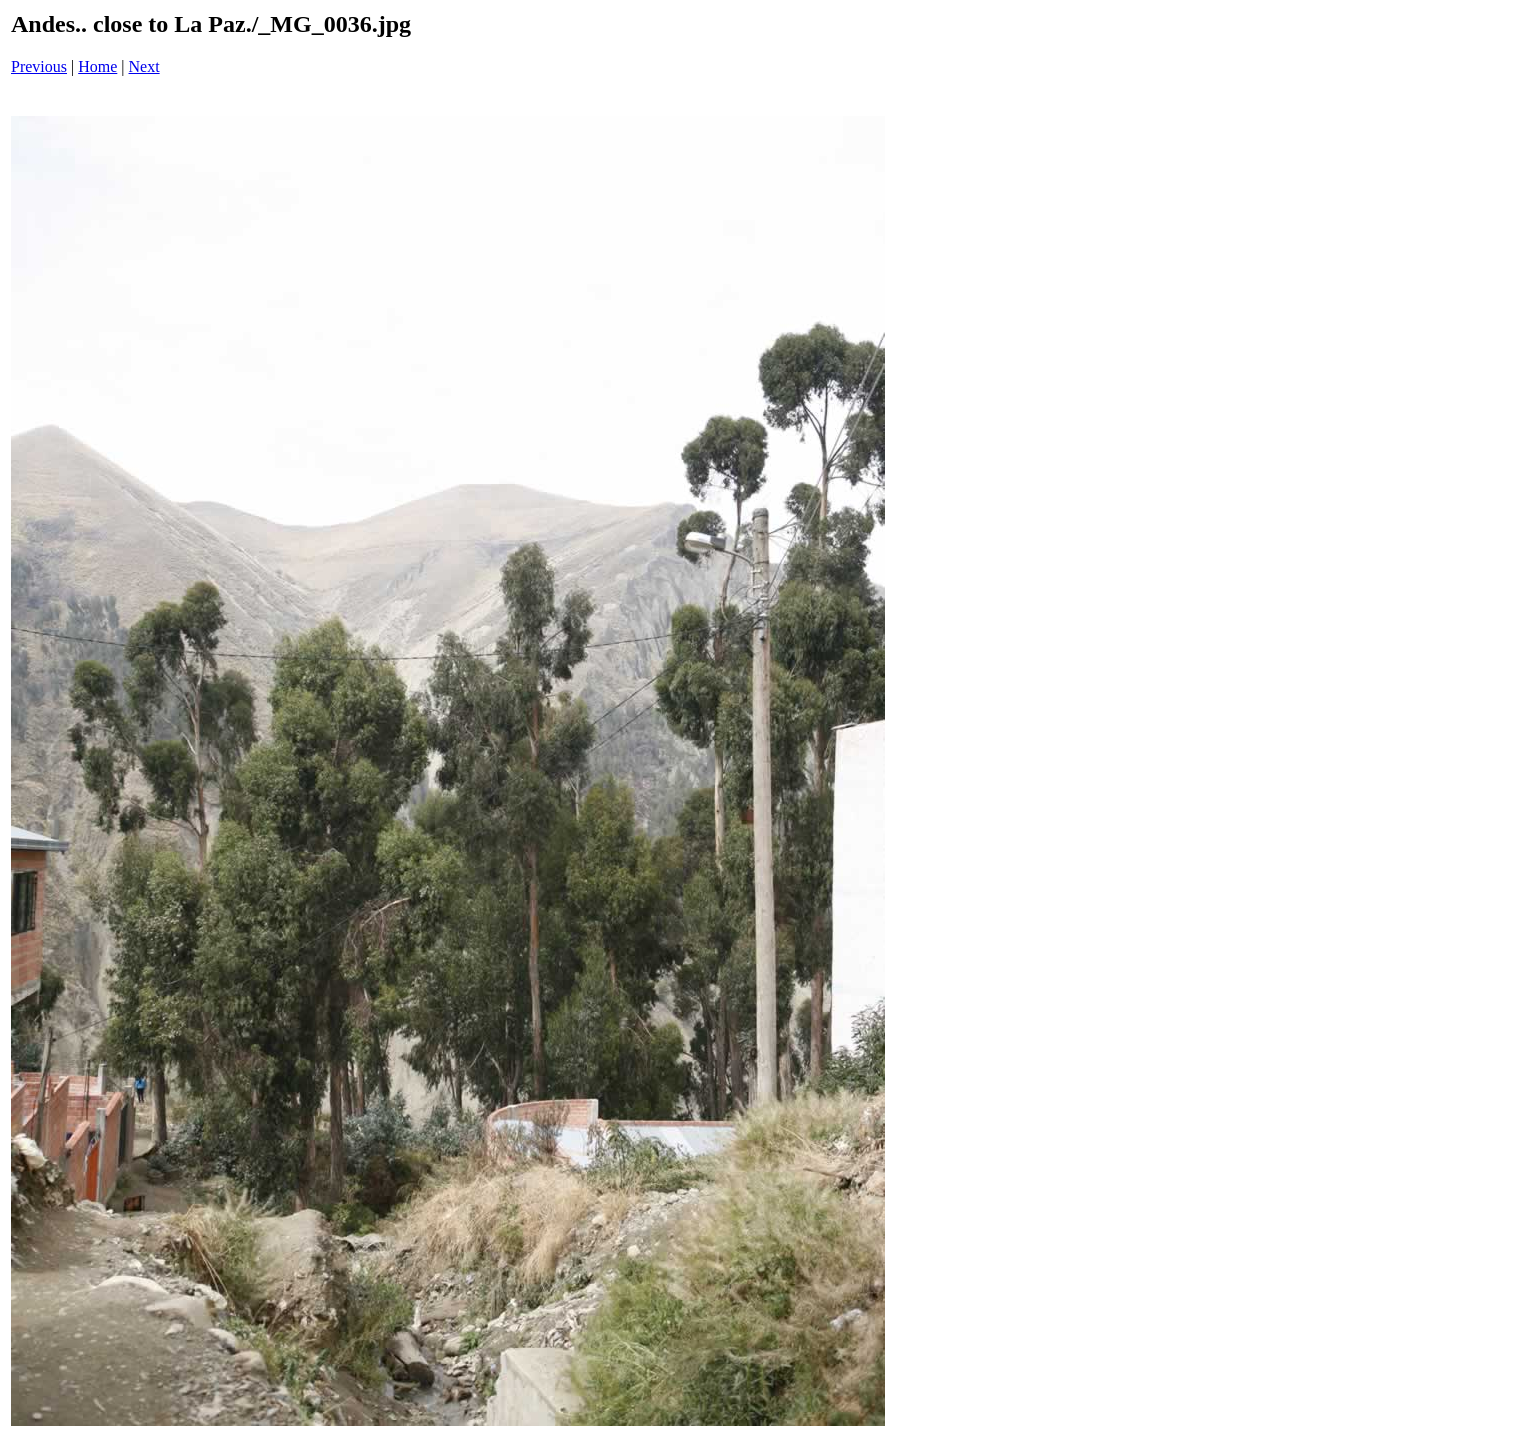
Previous (39, 66)
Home (97, 66)
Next (144, 66)
